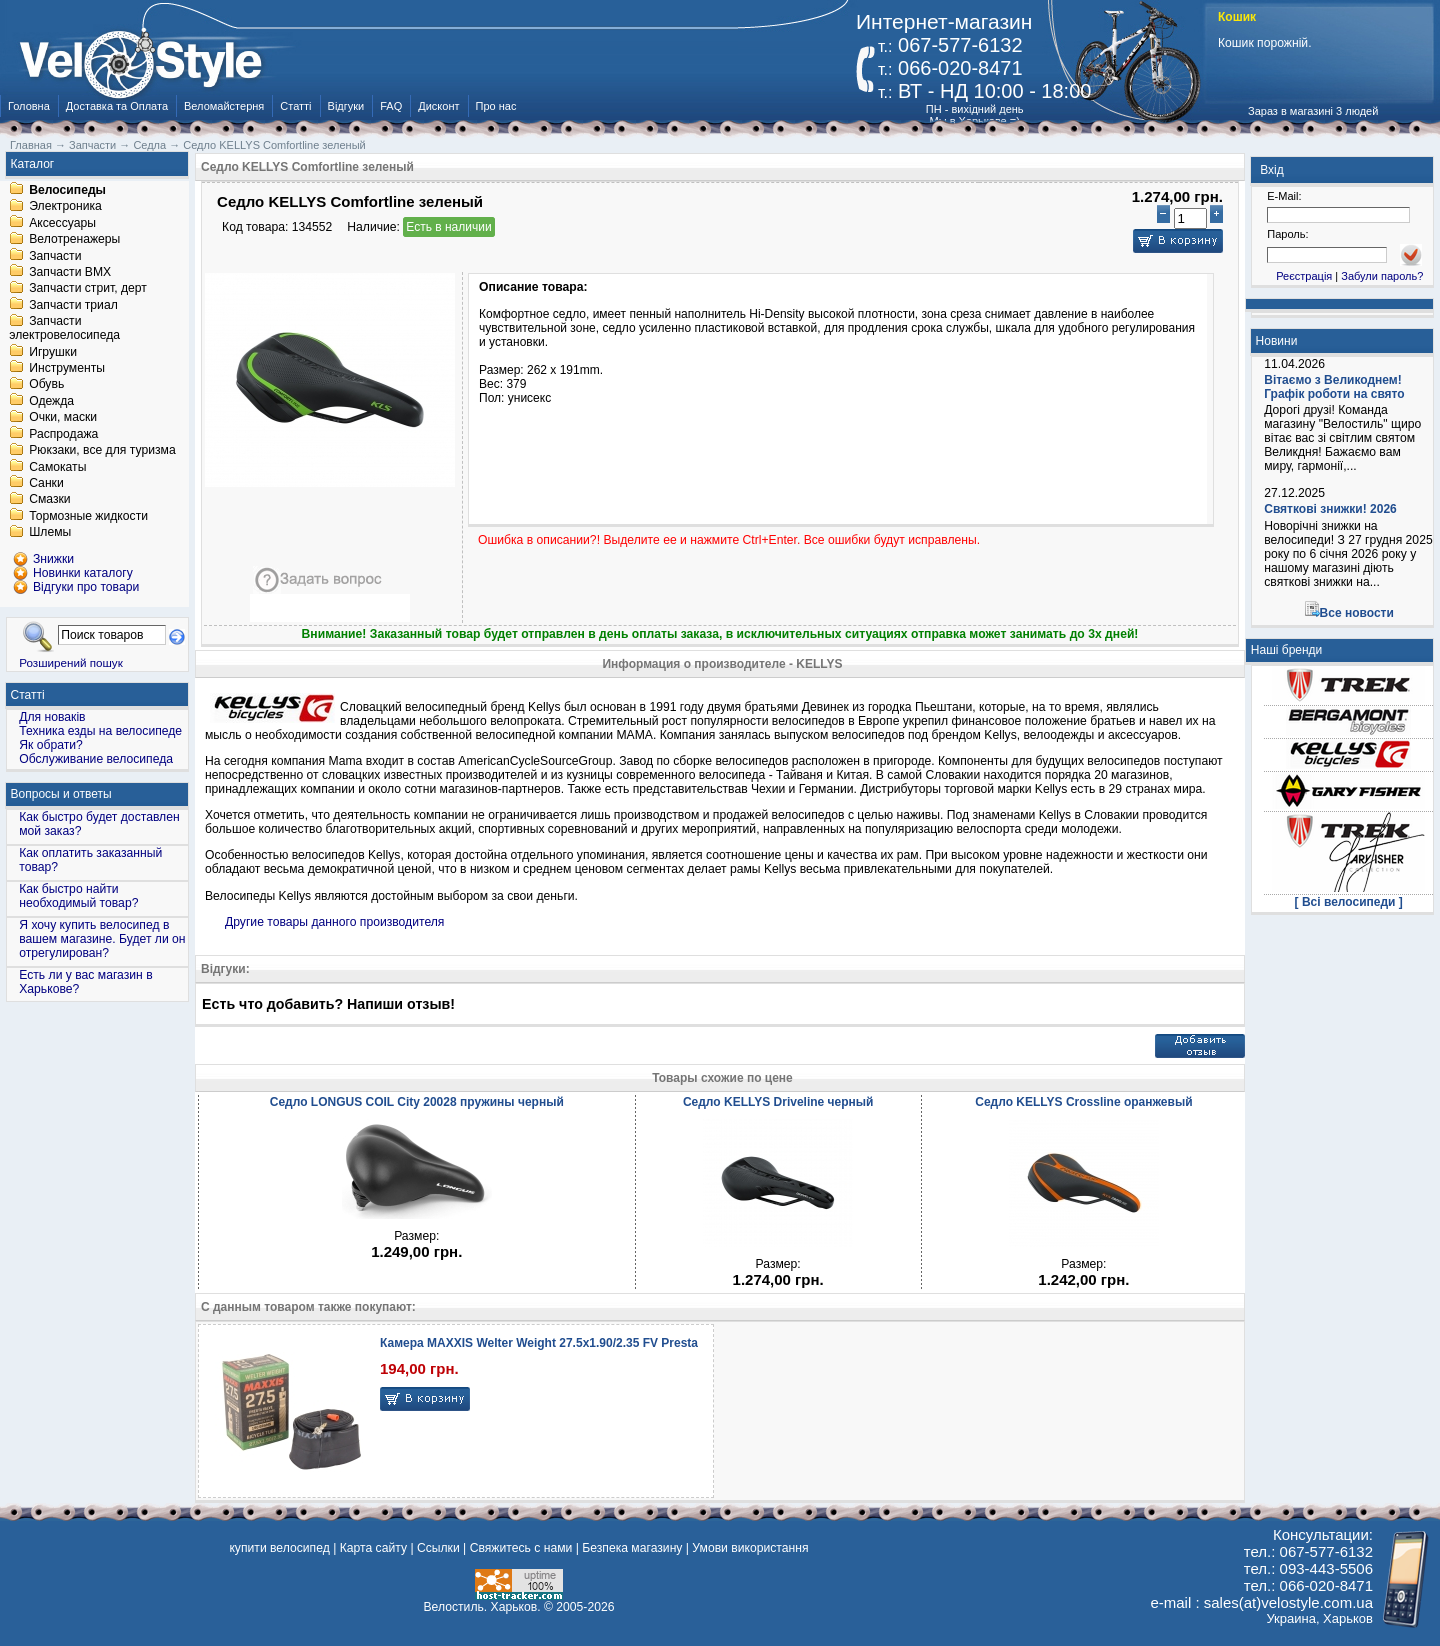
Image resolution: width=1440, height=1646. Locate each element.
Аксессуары (62, 223)
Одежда (51, 401)
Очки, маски (63, 418)
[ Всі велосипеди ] (1349, 902)
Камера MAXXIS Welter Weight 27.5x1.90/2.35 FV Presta (539, 1343)
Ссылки (438, 1548)
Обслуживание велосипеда (96, 759)
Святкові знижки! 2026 (1330, 509)
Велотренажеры (74, 240)
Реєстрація (1304, 276)
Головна (29, 106)
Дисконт (438, 106)
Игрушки (53, 352)
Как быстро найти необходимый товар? (78, 896)
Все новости (1357, 613)
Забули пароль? (1382, 276)
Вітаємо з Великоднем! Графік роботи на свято (1334, 387)
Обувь (46, 385)
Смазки (49, 500)
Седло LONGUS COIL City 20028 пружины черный (417, 1102)
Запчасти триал (73, 305)
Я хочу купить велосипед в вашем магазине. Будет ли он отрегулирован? (102, 939)
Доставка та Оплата (117, 106)
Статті (295, 106)
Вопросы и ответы (61, 794)
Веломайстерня (224, 106)
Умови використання (750, 1548)
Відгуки (346, 106)
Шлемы (50, 533)
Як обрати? (51, 745)
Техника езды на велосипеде (100, 731)
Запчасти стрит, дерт (88, 289)
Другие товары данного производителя (334, 922)
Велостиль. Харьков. (482, 1607)
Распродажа (63, 434)
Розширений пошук (71, 662)
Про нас (496, 106)
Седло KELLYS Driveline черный (778, 1102)
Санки (46, 483)
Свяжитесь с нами (521, 1548)
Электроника (65, 207)
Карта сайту (373, 1548)
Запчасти (55, 256)
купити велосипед (279, 1548)
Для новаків (52, 717)
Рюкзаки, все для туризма (102, 451)
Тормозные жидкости (88, 516)
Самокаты (57, 467)
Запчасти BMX (70, 272)
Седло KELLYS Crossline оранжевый (1083, 1102)
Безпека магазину (632, 1548)
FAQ (391, 106)
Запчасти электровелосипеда (64, 329)
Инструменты (67, 368)
